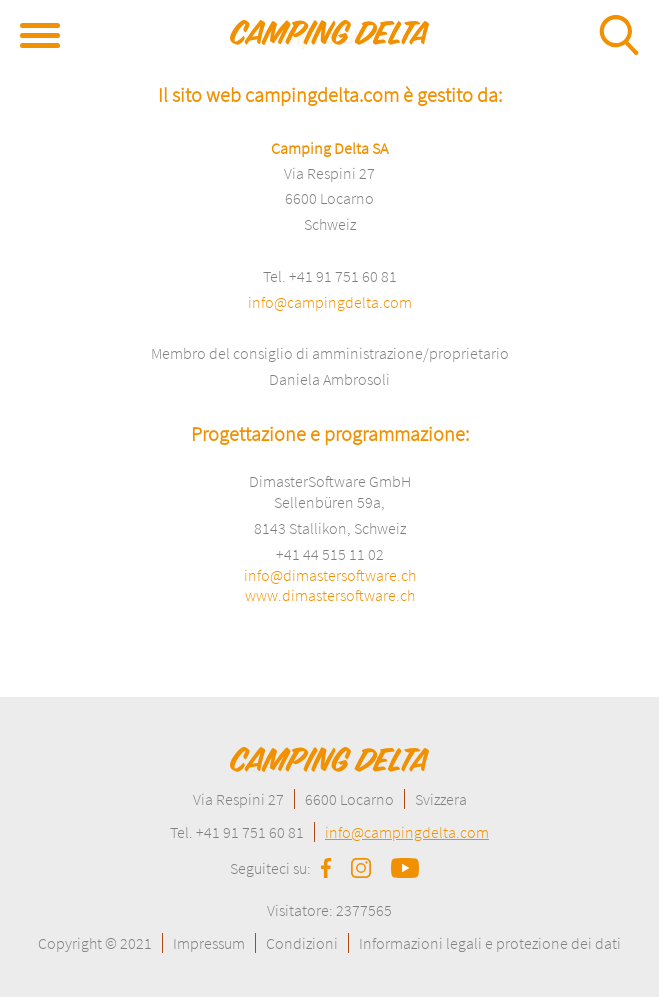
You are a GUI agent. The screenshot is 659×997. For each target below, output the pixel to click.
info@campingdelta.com (330, 302)
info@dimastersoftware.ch (330, 575)
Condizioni (302, 943)
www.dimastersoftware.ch (330, 595)
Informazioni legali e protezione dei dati (490, 943)
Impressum (209, 943)
